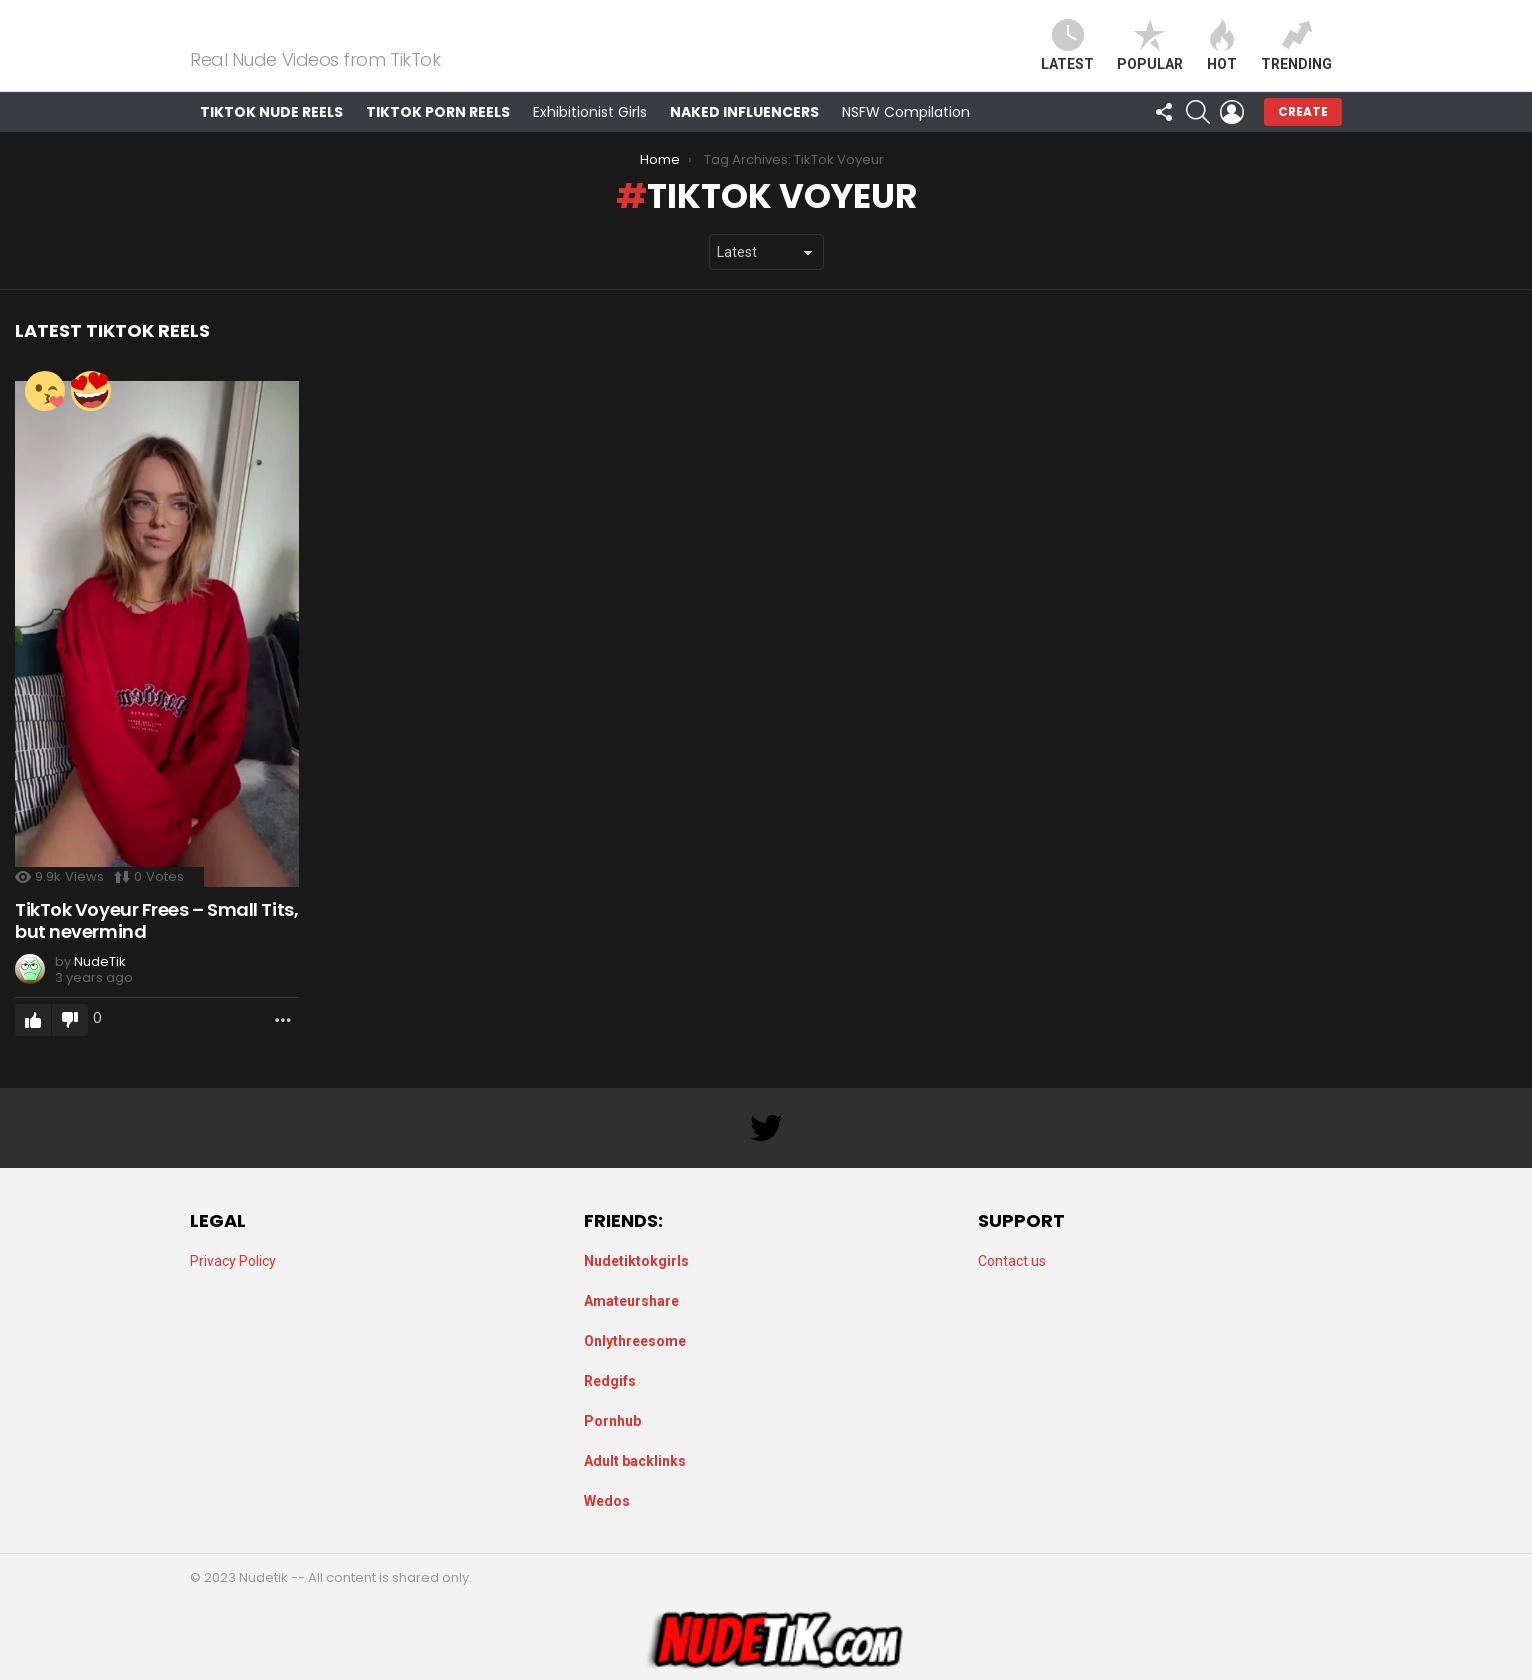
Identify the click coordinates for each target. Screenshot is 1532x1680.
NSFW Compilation (906, 136)
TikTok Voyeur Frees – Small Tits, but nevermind (156, 944)
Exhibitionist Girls (590, 136)
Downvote (70, 1045)
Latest (1067, 57)
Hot (1222, 57)
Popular (1150, 57)
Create (1303, 135)
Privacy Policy (233, 1261)
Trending (1296, 57)
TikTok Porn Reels (438, 136)
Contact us (1012, 1261)
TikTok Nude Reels (271, 136)
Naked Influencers (744, 136)
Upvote (33, 1045)
